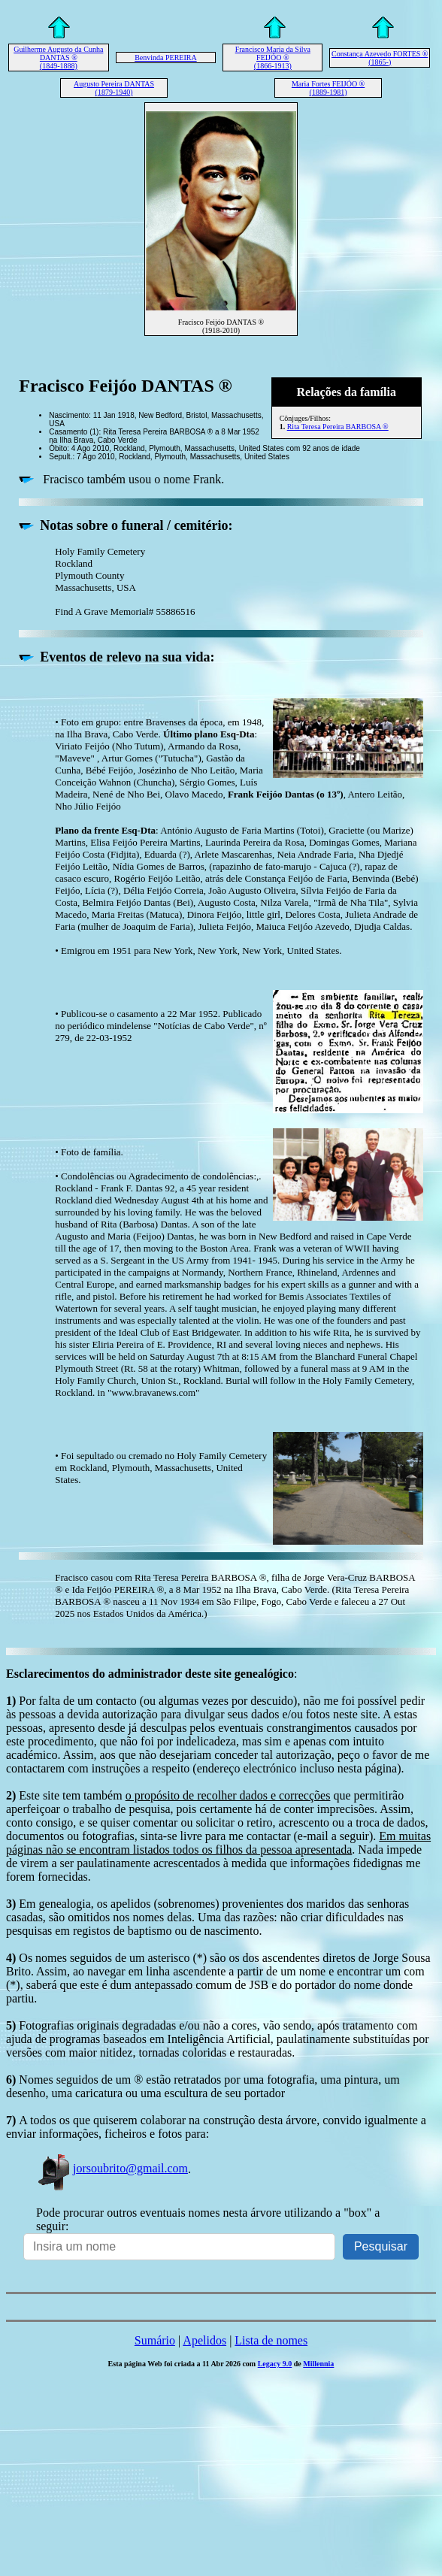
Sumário (155, 2340)
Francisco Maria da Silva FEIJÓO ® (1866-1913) (272, 57)
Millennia (318, 2364)
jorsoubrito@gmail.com (112, 2168)
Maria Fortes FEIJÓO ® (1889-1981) (328, 88)
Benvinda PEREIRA (166, 57)
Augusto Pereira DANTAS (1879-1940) (114, 88)
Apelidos (204, 2340)
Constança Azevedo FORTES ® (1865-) (380, 58)
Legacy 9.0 (275, 2364)
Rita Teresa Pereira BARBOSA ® (338, 426)
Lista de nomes (271, 2340)
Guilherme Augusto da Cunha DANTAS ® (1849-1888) (58, 57)
